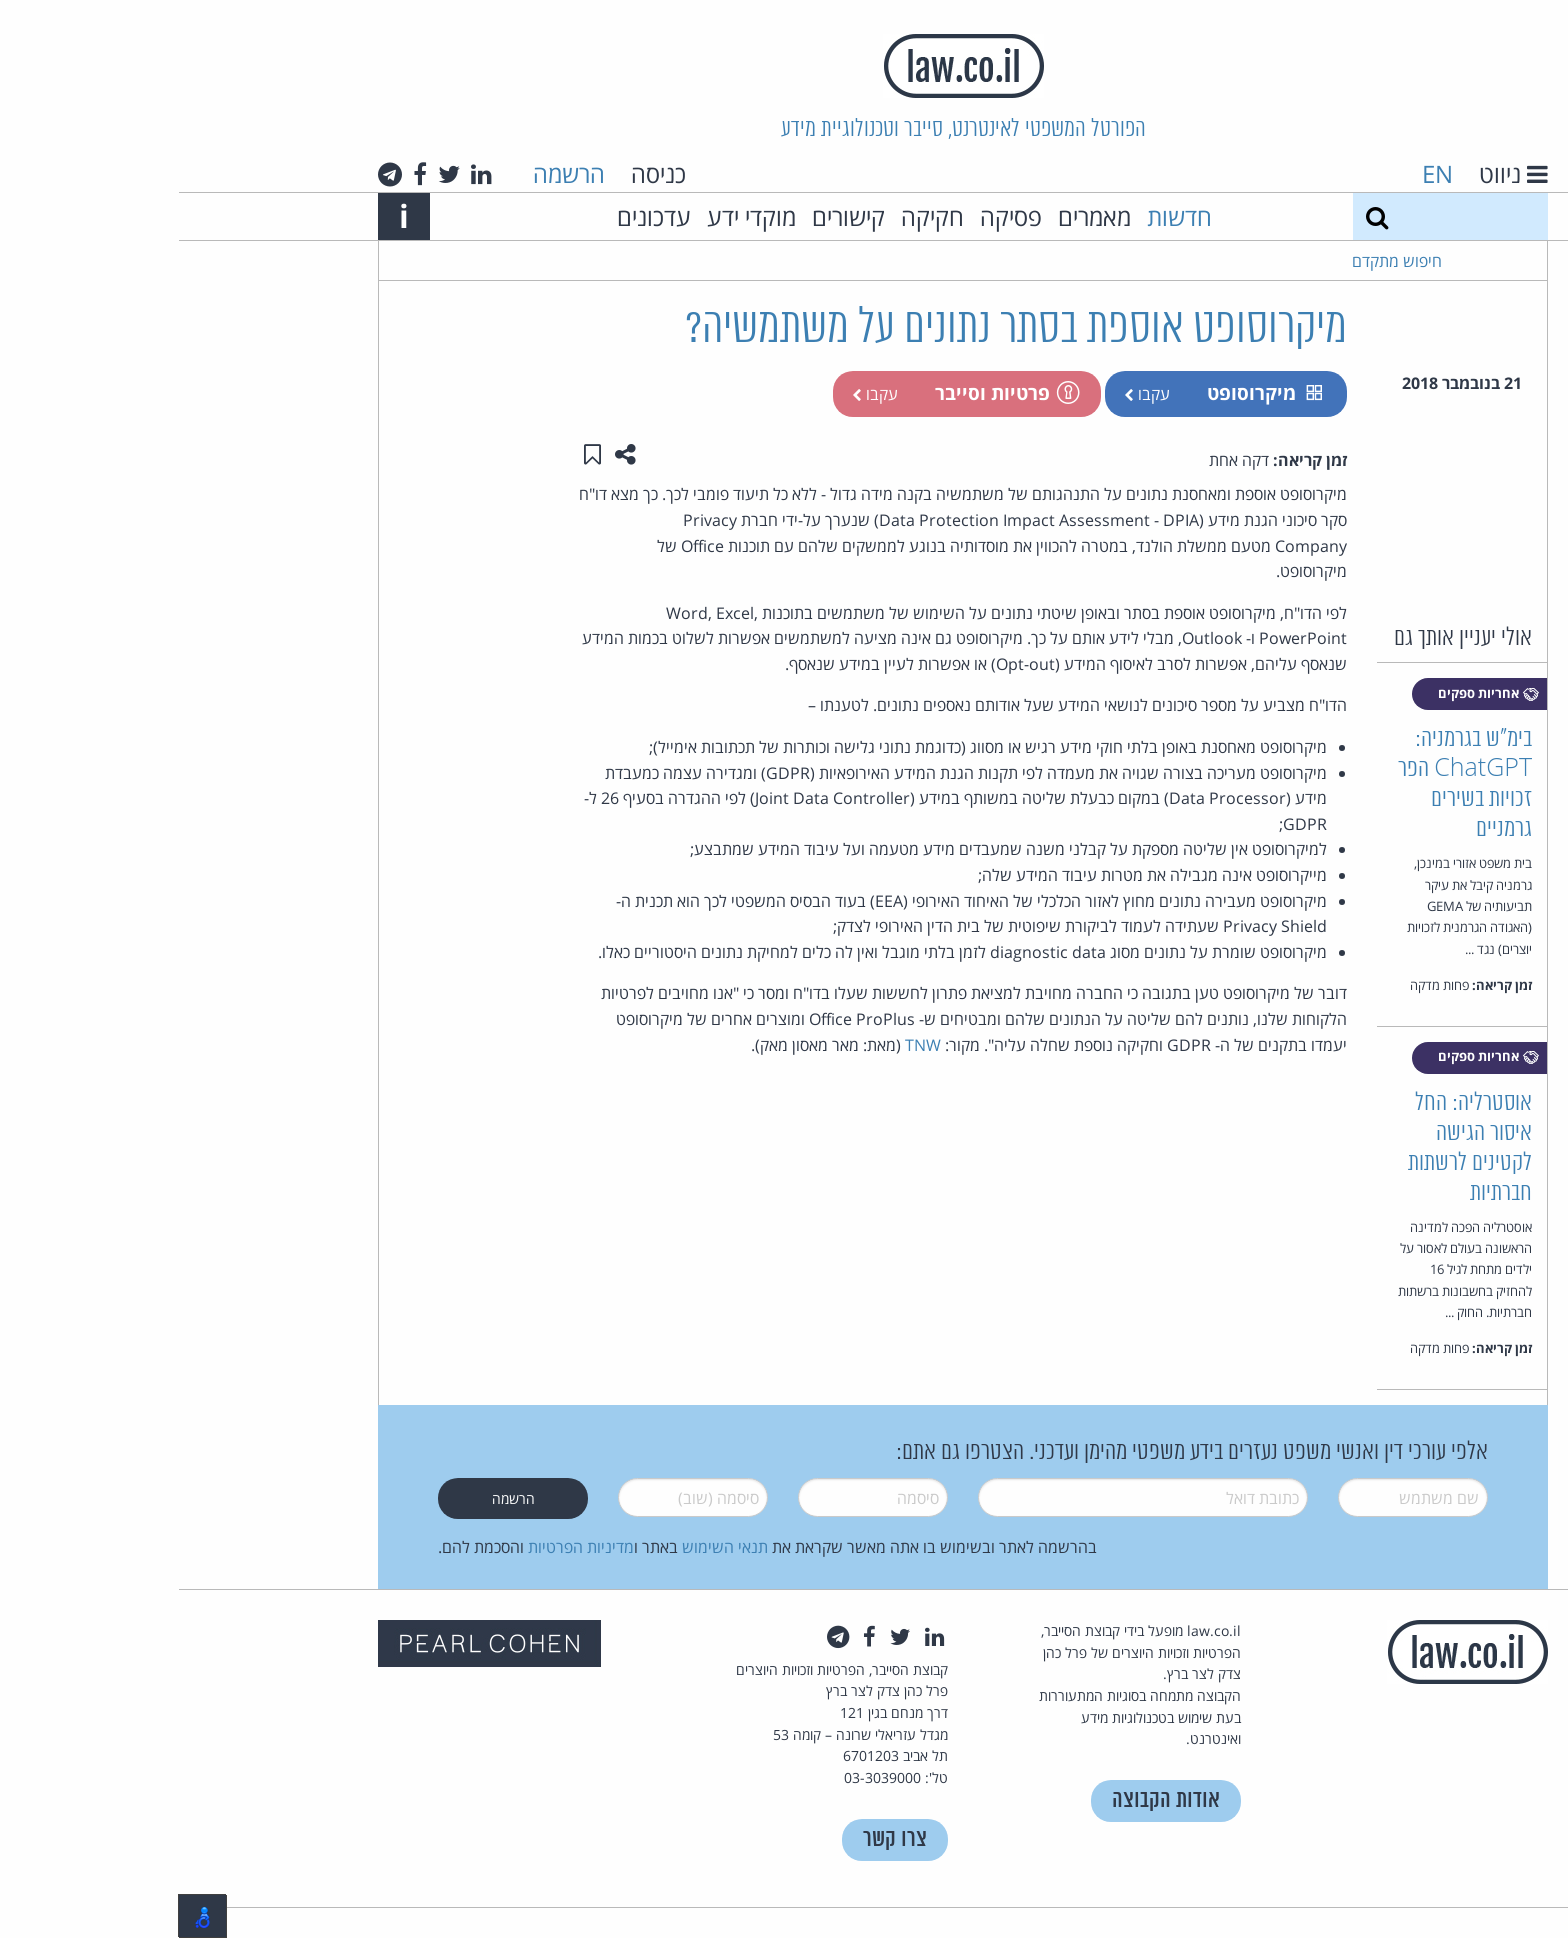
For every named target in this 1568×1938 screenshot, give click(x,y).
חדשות (1000, 216)
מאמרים (915, 216)
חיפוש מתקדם (1218, 261)
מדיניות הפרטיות (402, 1547)
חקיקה (753, 216)
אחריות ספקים (1310, 694)
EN (1258, 173)
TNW (744, 1045)
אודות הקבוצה (987, 1800)
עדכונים (475, 216)
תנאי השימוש (546, 1547)
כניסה (479, 173)
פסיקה (832, 216)
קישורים (669, 216)
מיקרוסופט (1086, 392)
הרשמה (390, 173)
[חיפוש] (1198, 216)
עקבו (968, 394)
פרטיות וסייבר (827, 392)
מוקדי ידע (572, 216)
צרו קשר (716, 1839)
